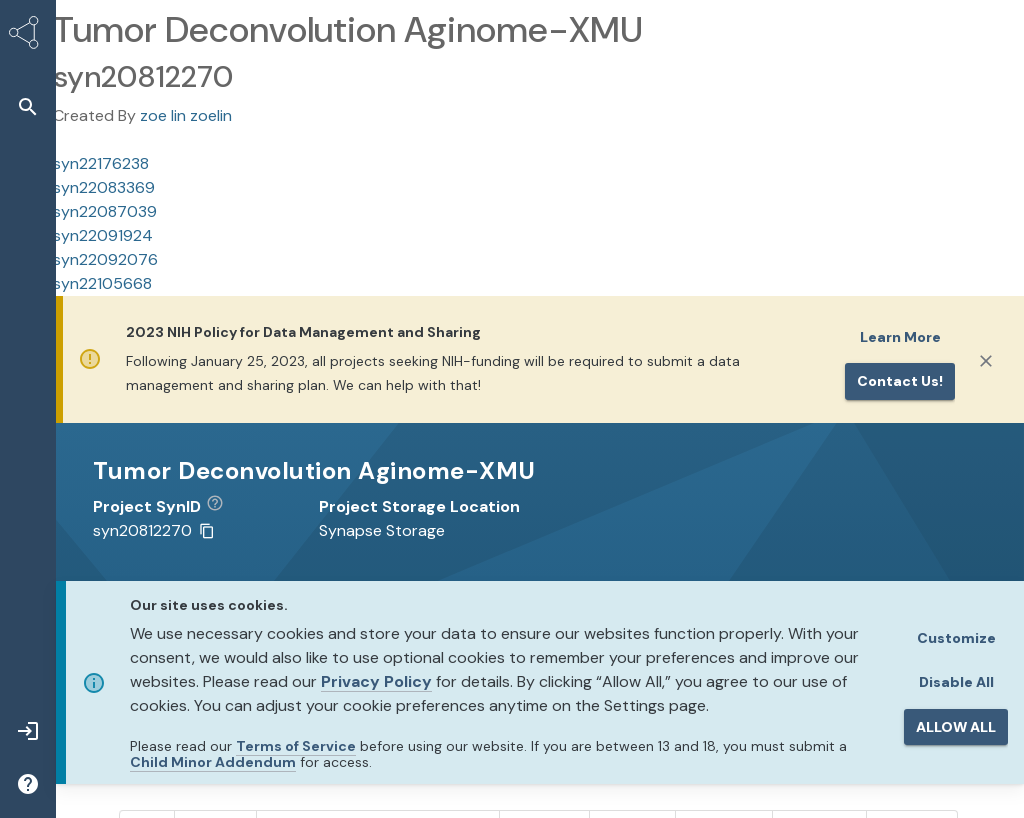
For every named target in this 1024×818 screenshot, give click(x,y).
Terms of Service (296, 746)
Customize (956, 638)
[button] (28, 106)
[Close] (986, 361)
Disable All (956, 682)
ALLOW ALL (956, 727)
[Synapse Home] (28, 36)
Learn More (900, 337)
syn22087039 (105, 211)
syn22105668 (102, 283)
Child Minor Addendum (213, 762)
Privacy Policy (376, 681)
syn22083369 (104, 187)
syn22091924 (103, 235)
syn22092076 (105, 259)
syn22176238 (101, 163)
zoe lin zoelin (186, 115)
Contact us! (900, 381)
